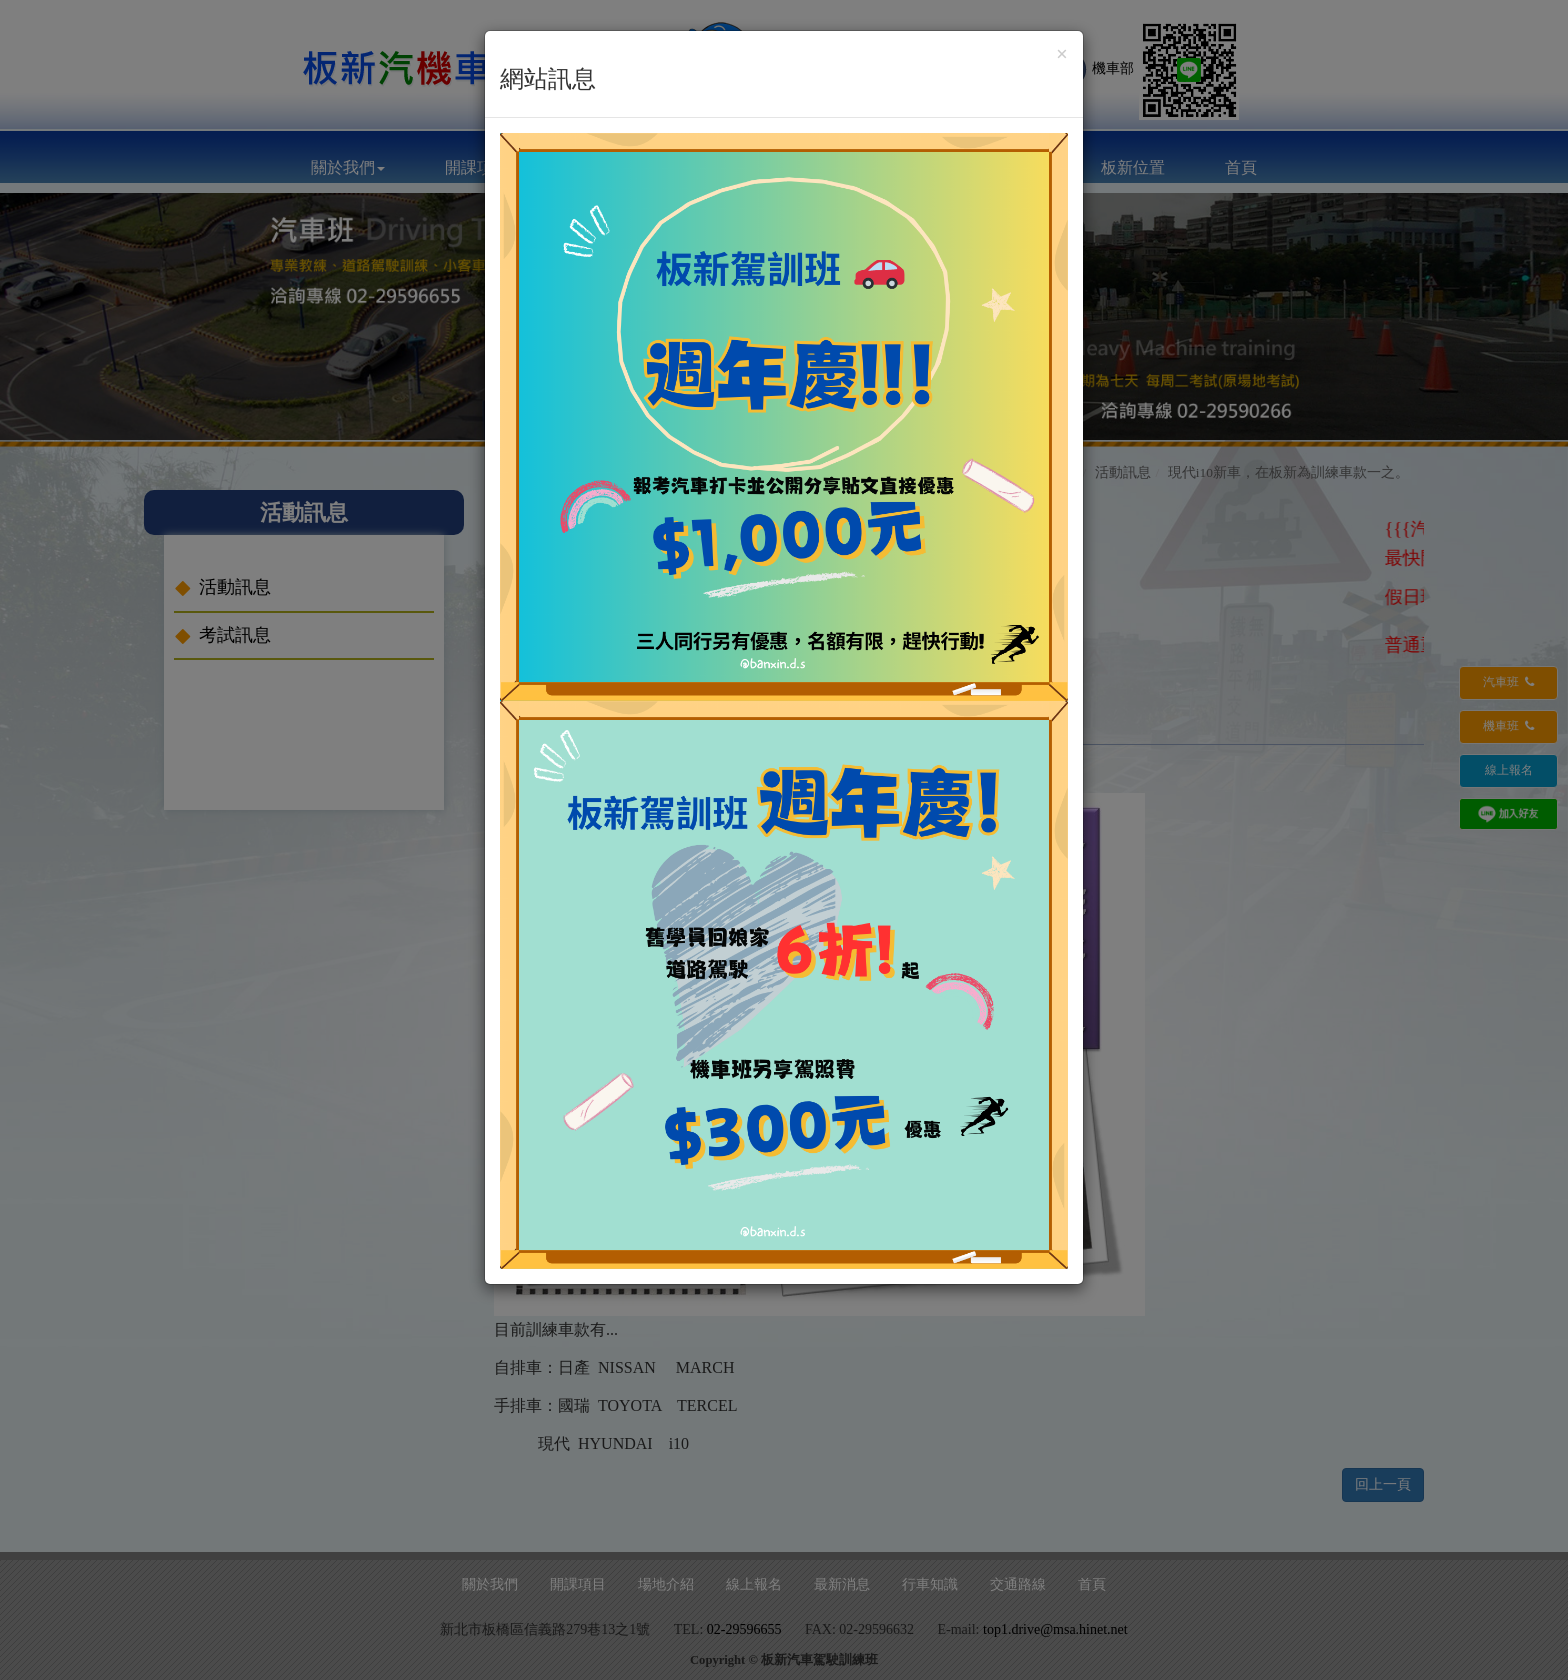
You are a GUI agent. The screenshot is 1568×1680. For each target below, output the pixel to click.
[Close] (1062, 54)
